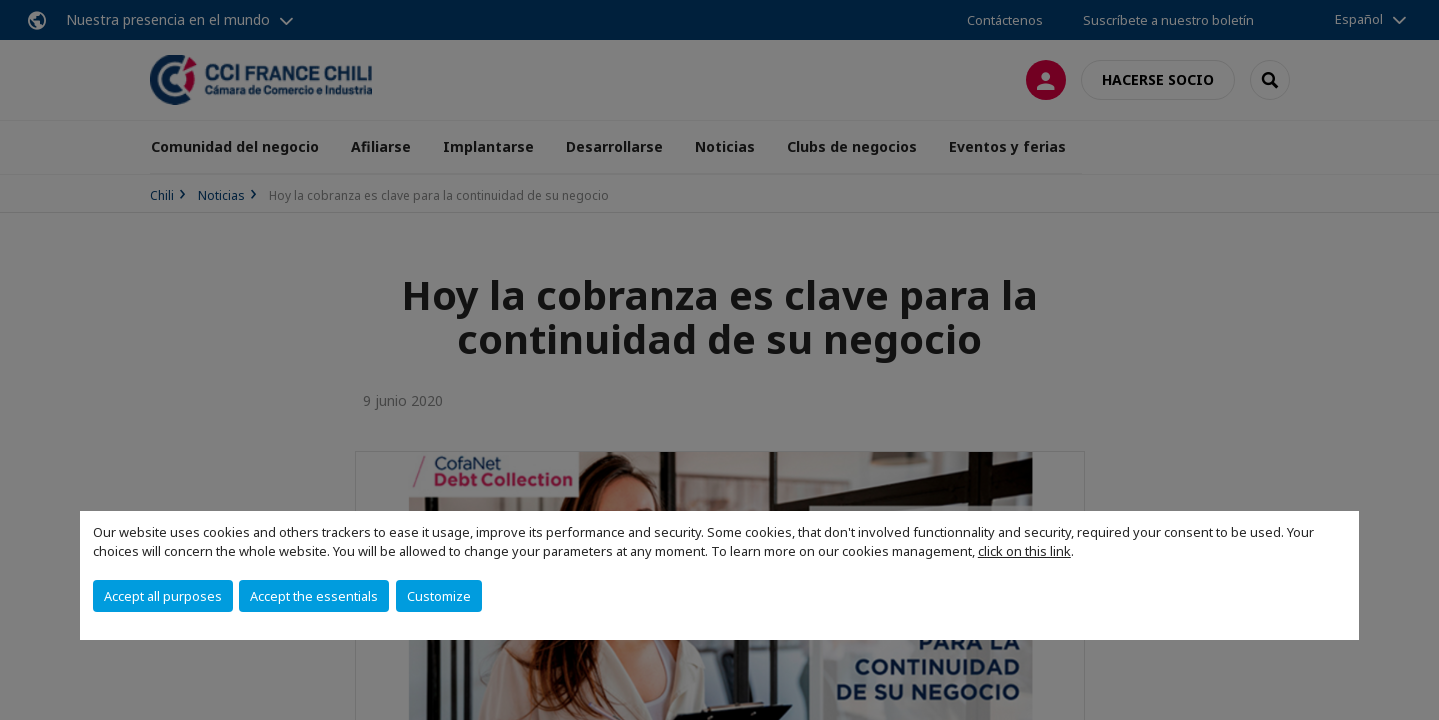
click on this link (1024, 551)
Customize (439, 596)
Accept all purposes (163, 596)
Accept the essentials (314, 596)
